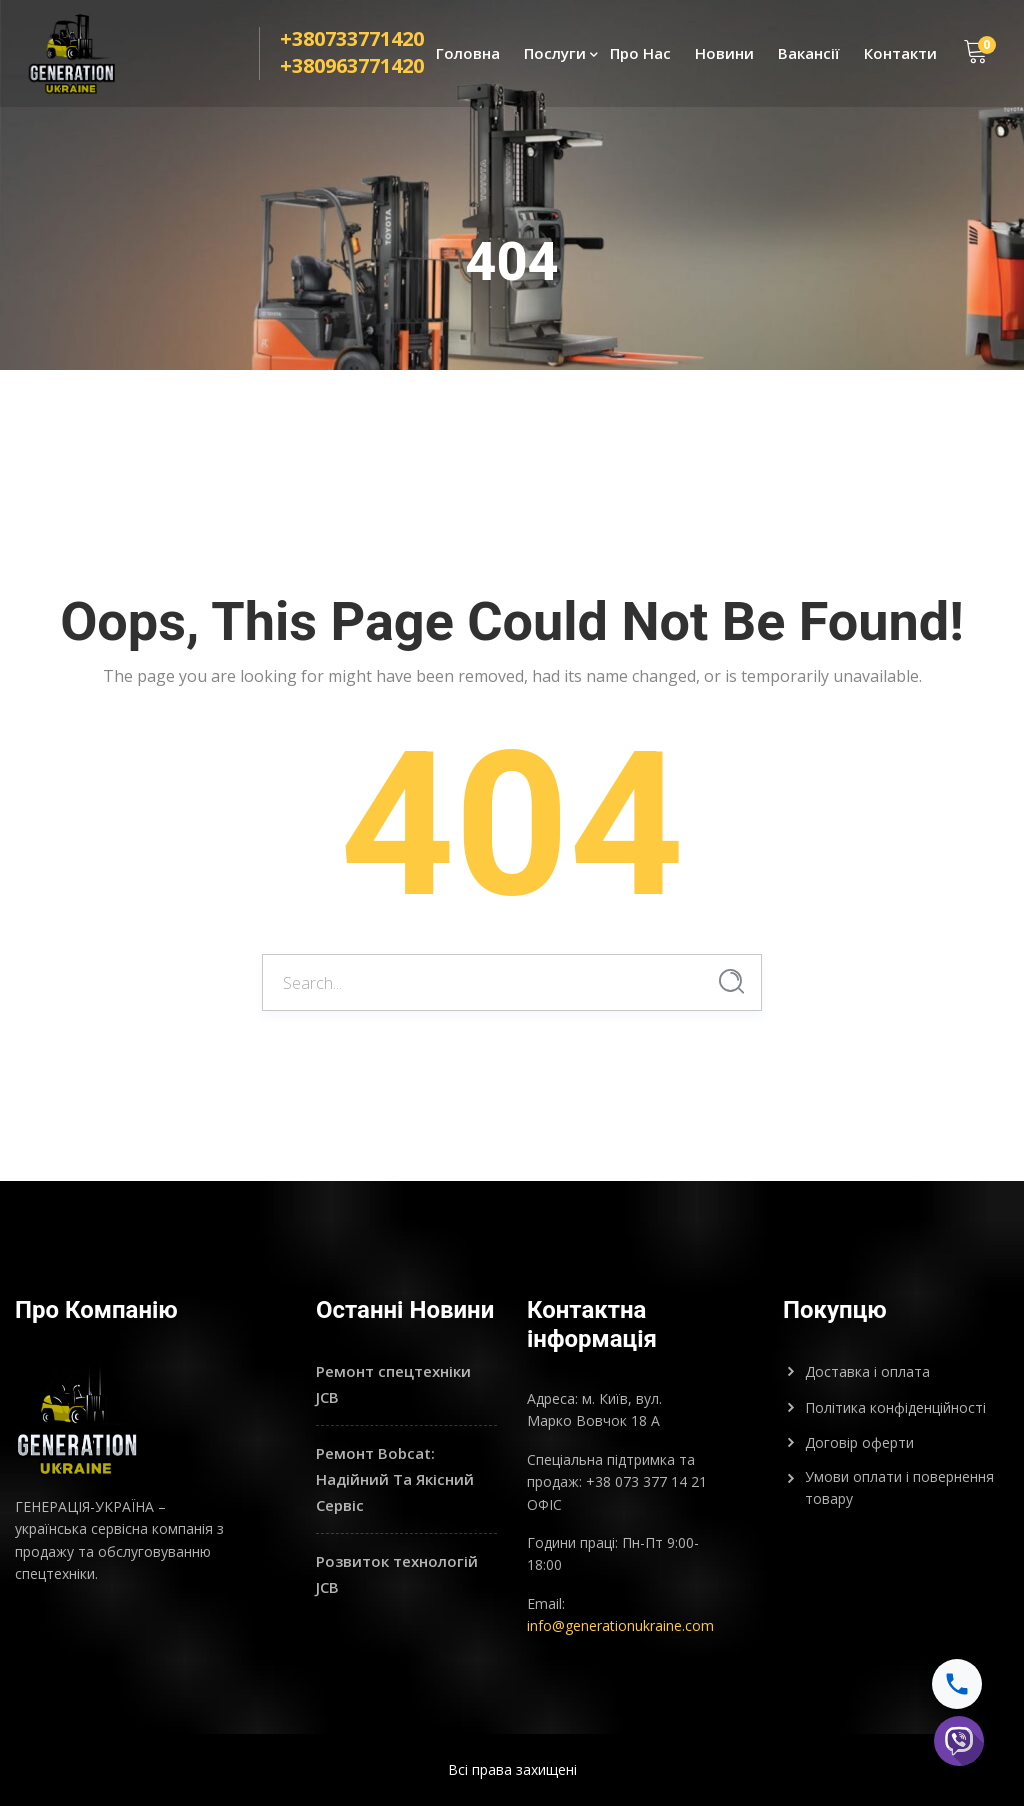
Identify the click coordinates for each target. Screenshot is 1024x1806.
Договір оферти (859, 1442)
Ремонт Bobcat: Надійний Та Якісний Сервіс (395, 1478)
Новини (724, 56)
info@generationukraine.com (620, 1625)
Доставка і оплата (867, 1371)
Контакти (900, 56)
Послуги (555, 56)
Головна (468, 56)
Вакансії (809, 56)
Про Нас (640, 56)
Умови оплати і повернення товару (899, 1487)
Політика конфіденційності (895, 1407)
